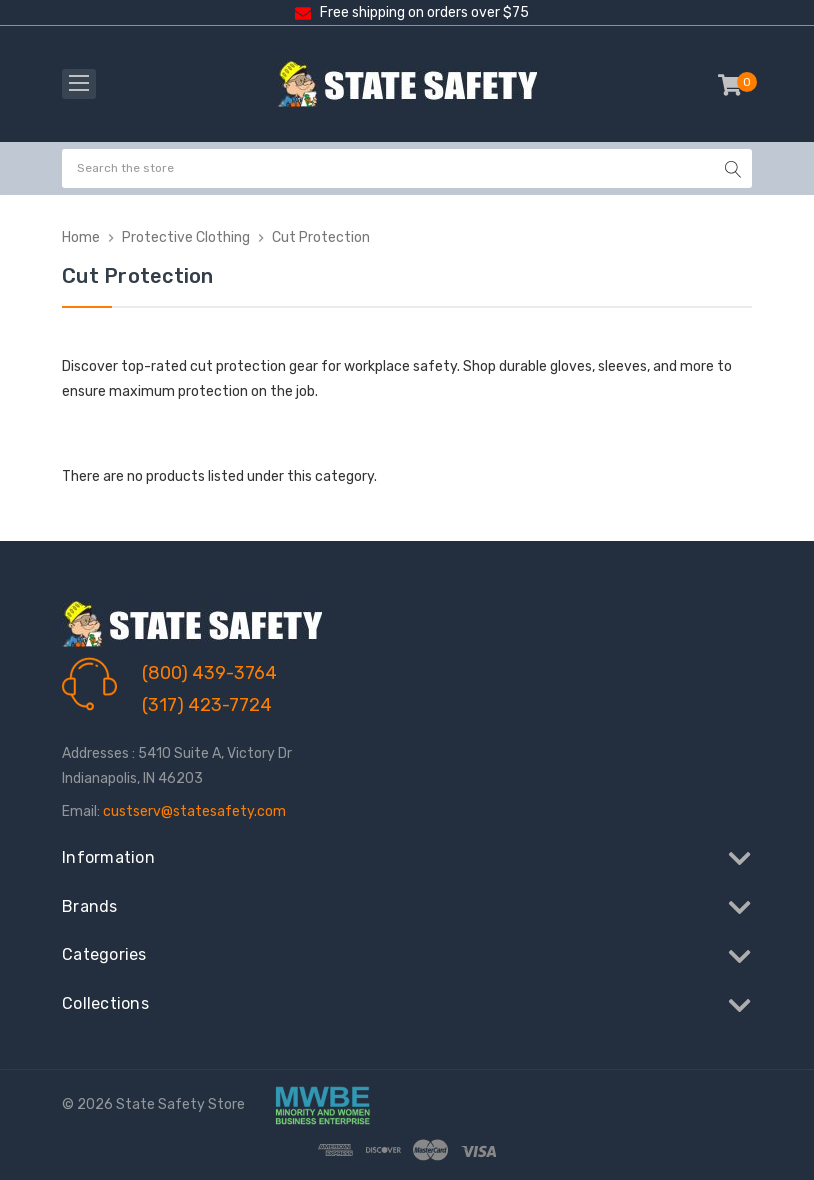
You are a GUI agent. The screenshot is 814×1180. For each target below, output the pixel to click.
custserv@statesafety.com (194, 811)
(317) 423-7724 (207, 705)
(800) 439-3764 (209, 673)
